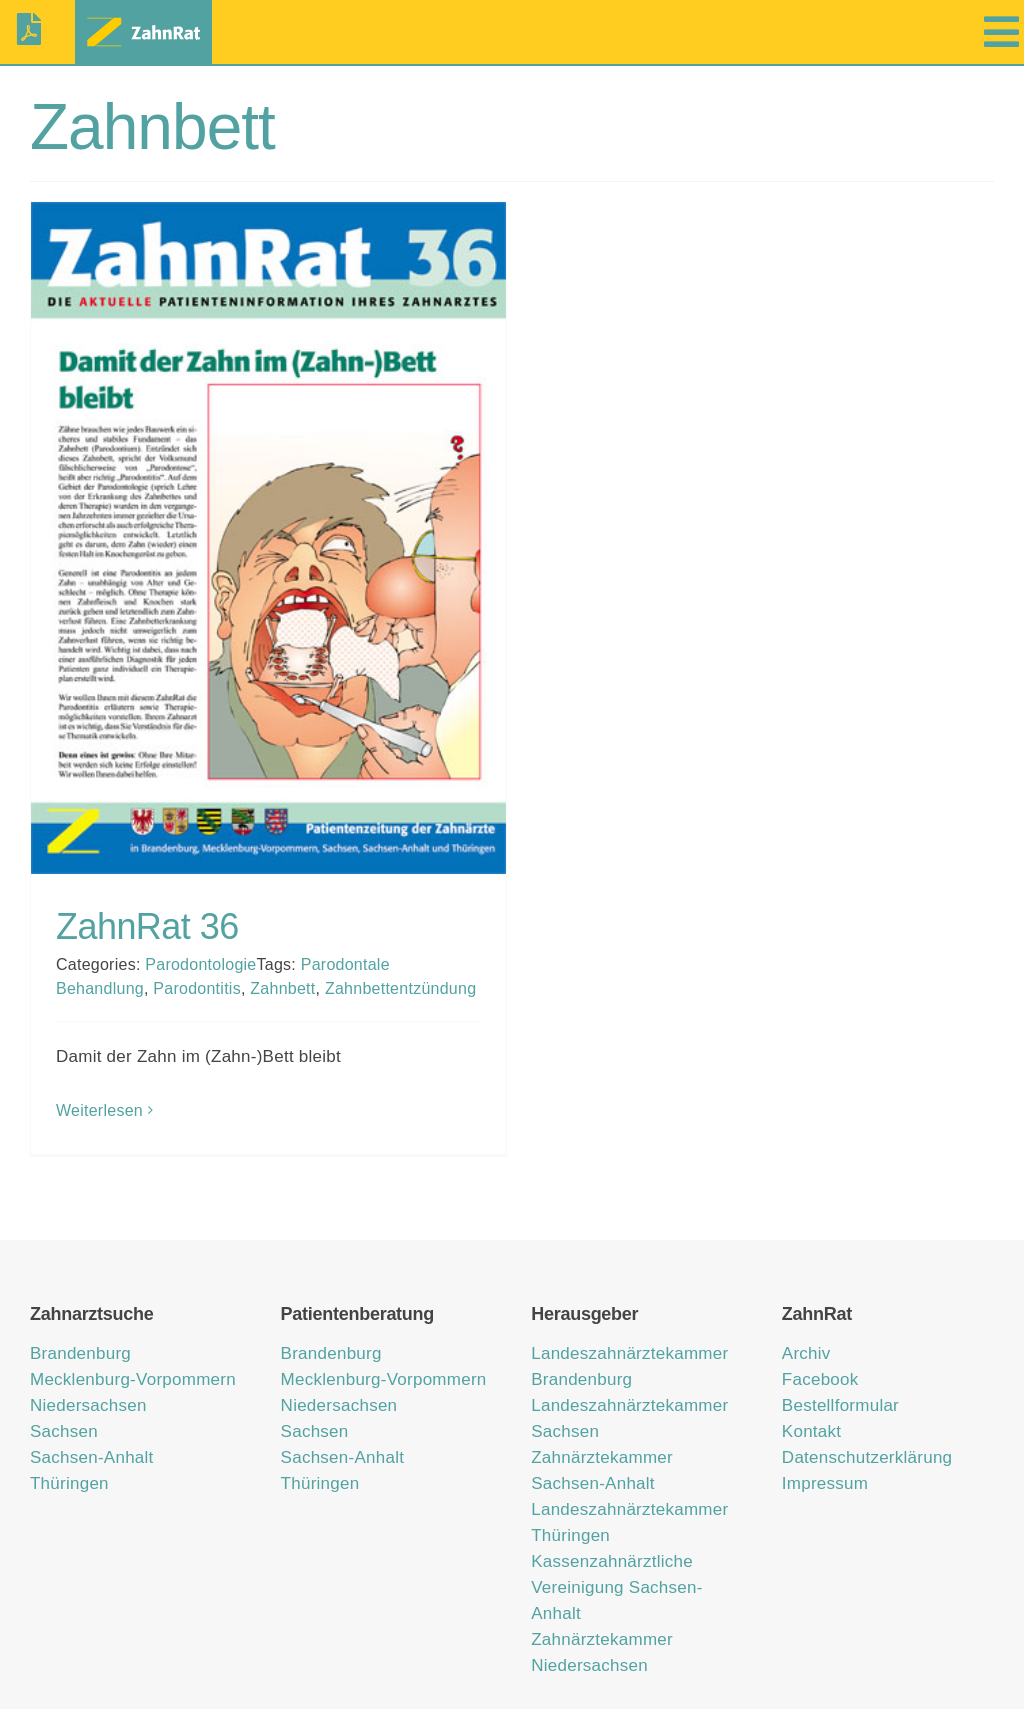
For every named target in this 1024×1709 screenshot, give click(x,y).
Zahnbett (282, 988)
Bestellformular (840, 1350)
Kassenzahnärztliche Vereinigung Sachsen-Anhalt (616, 1532)
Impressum (825, 1428)
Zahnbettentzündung (400, 988)
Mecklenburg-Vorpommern (133, 1324)
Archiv (806, 1298)
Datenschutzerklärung (867, 1402)
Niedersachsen (88, 1350)
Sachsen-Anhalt (92, 1402)
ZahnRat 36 (147, 926)
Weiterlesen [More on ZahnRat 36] (99, 1110)
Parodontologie (200, 964)
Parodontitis (197, 988)
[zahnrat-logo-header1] (143, 18)
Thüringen (69, 1428)
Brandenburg (80, 1298)
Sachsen (64, 1376)
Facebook (820, 1324)
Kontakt (811, 1376)
